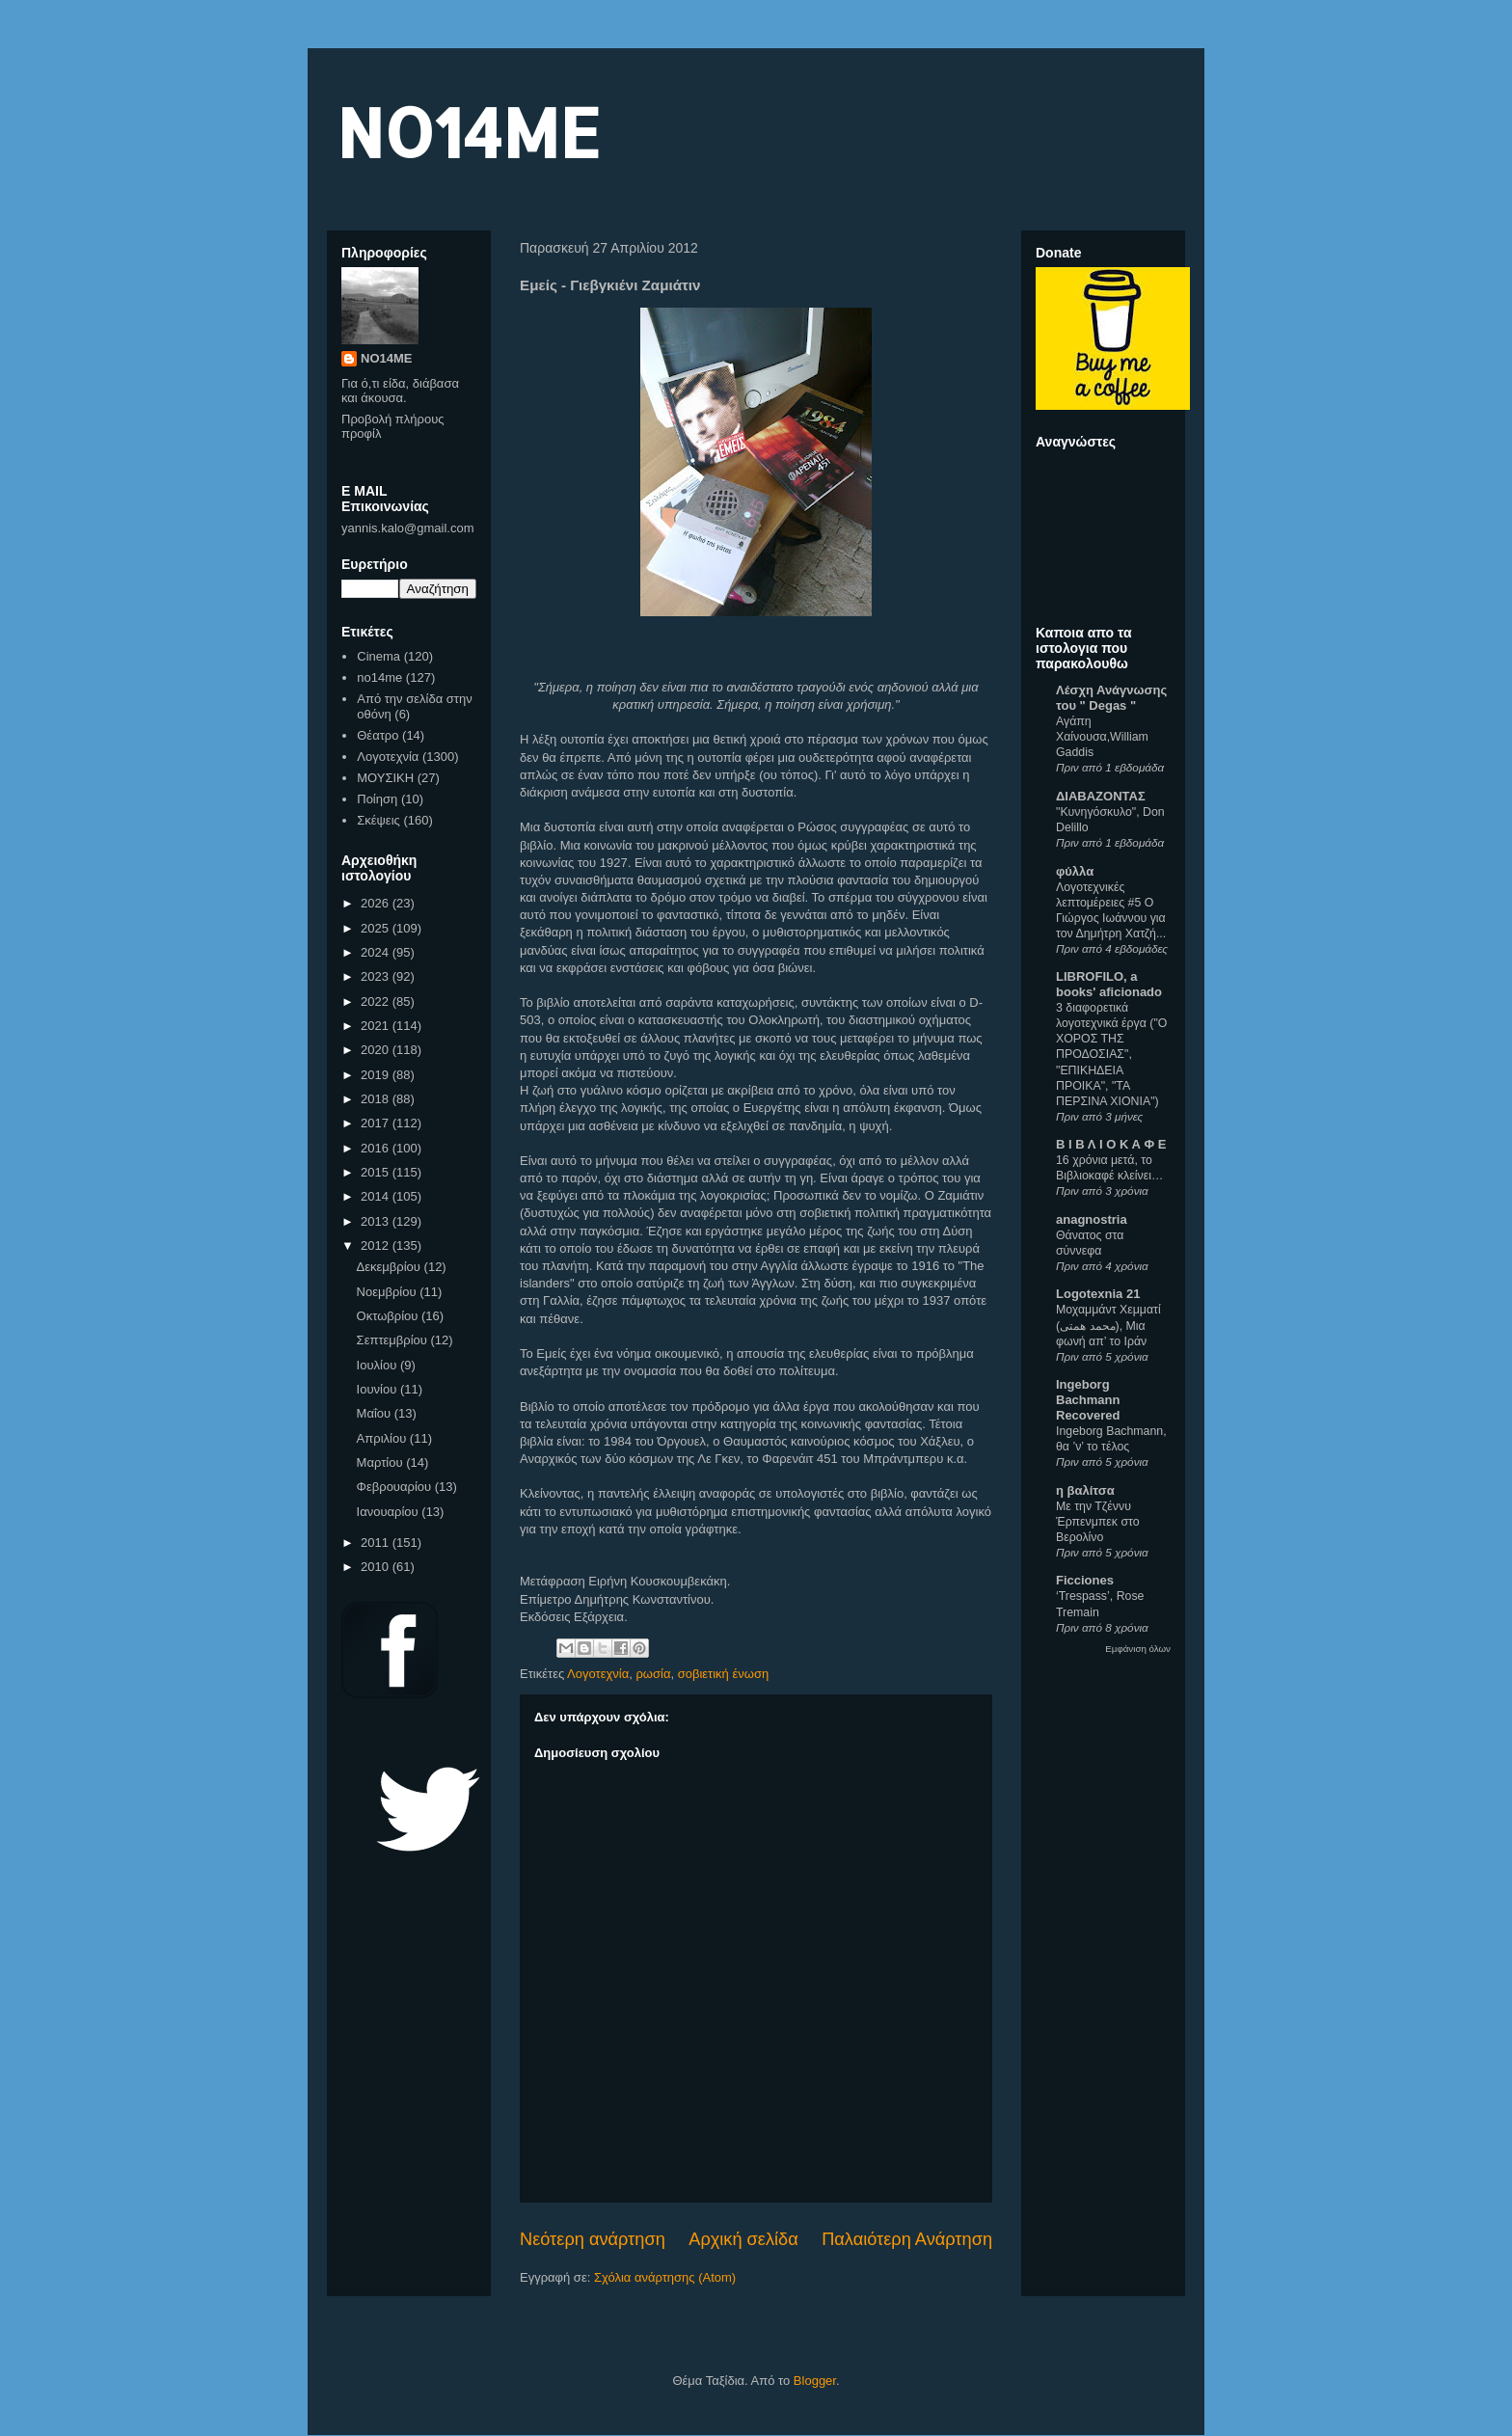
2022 (376, 1001)
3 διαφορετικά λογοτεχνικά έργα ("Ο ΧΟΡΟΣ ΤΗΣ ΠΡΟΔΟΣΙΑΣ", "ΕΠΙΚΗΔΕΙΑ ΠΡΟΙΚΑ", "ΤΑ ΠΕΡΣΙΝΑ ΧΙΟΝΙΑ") (1111, 1054)
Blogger (815, 2380)
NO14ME (468, 132)
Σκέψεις (378, 820)
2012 (376, 1245)
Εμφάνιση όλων (1138, 1648)
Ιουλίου (378, 1365)
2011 (376, 1542)
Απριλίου (383, 1438)
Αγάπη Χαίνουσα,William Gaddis (1102, 737)
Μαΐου (375, 1413)
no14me (379, 677)
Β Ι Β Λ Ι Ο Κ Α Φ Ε (1111, 1144)
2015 (376, 1172)
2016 (376, 1148)
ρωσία (652, 1673)
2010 (376, 1566)
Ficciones (1085, 1580)
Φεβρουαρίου (396, 1486)
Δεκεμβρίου (390, 1266)
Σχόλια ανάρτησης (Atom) (665, 2277)
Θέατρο (377, 735)
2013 (376, 1221)
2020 (376, 1049)
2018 (376, 1099)
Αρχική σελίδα (742, 2239)
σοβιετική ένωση (723, 1673)
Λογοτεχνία (598, 1673)
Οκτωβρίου (389, 1316)
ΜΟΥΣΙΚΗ (385, 778)
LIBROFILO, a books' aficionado (1109, 984)
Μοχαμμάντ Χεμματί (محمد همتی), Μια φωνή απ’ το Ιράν (1108, 1325)
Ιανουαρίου (389, 1511)
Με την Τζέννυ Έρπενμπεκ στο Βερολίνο (1098, 1522)
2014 (376, 1196)
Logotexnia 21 (1098, 1293)
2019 (376, 1075)
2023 (376, 976)
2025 (376, 928)
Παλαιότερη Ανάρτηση (907, 2239)
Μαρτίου (382, 1462)
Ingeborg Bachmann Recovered (1088, 1399)
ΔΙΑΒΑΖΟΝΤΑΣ (1101, 796)
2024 (376, 952)
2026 (376, 903)
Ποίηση (377, 799)
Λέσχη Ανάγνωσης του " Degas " (1111, 698)
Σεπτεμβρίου (394, 1340)
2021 (376, 1025)
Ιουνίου (378, 1389)
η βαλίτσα (1085, 1490)
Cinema (378, 656)
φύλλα (1075, 871)
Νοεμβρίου (388, 1292)
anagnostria (1091, 1219)
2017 (376, 1123)
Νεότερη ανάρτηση (592, 2239)
